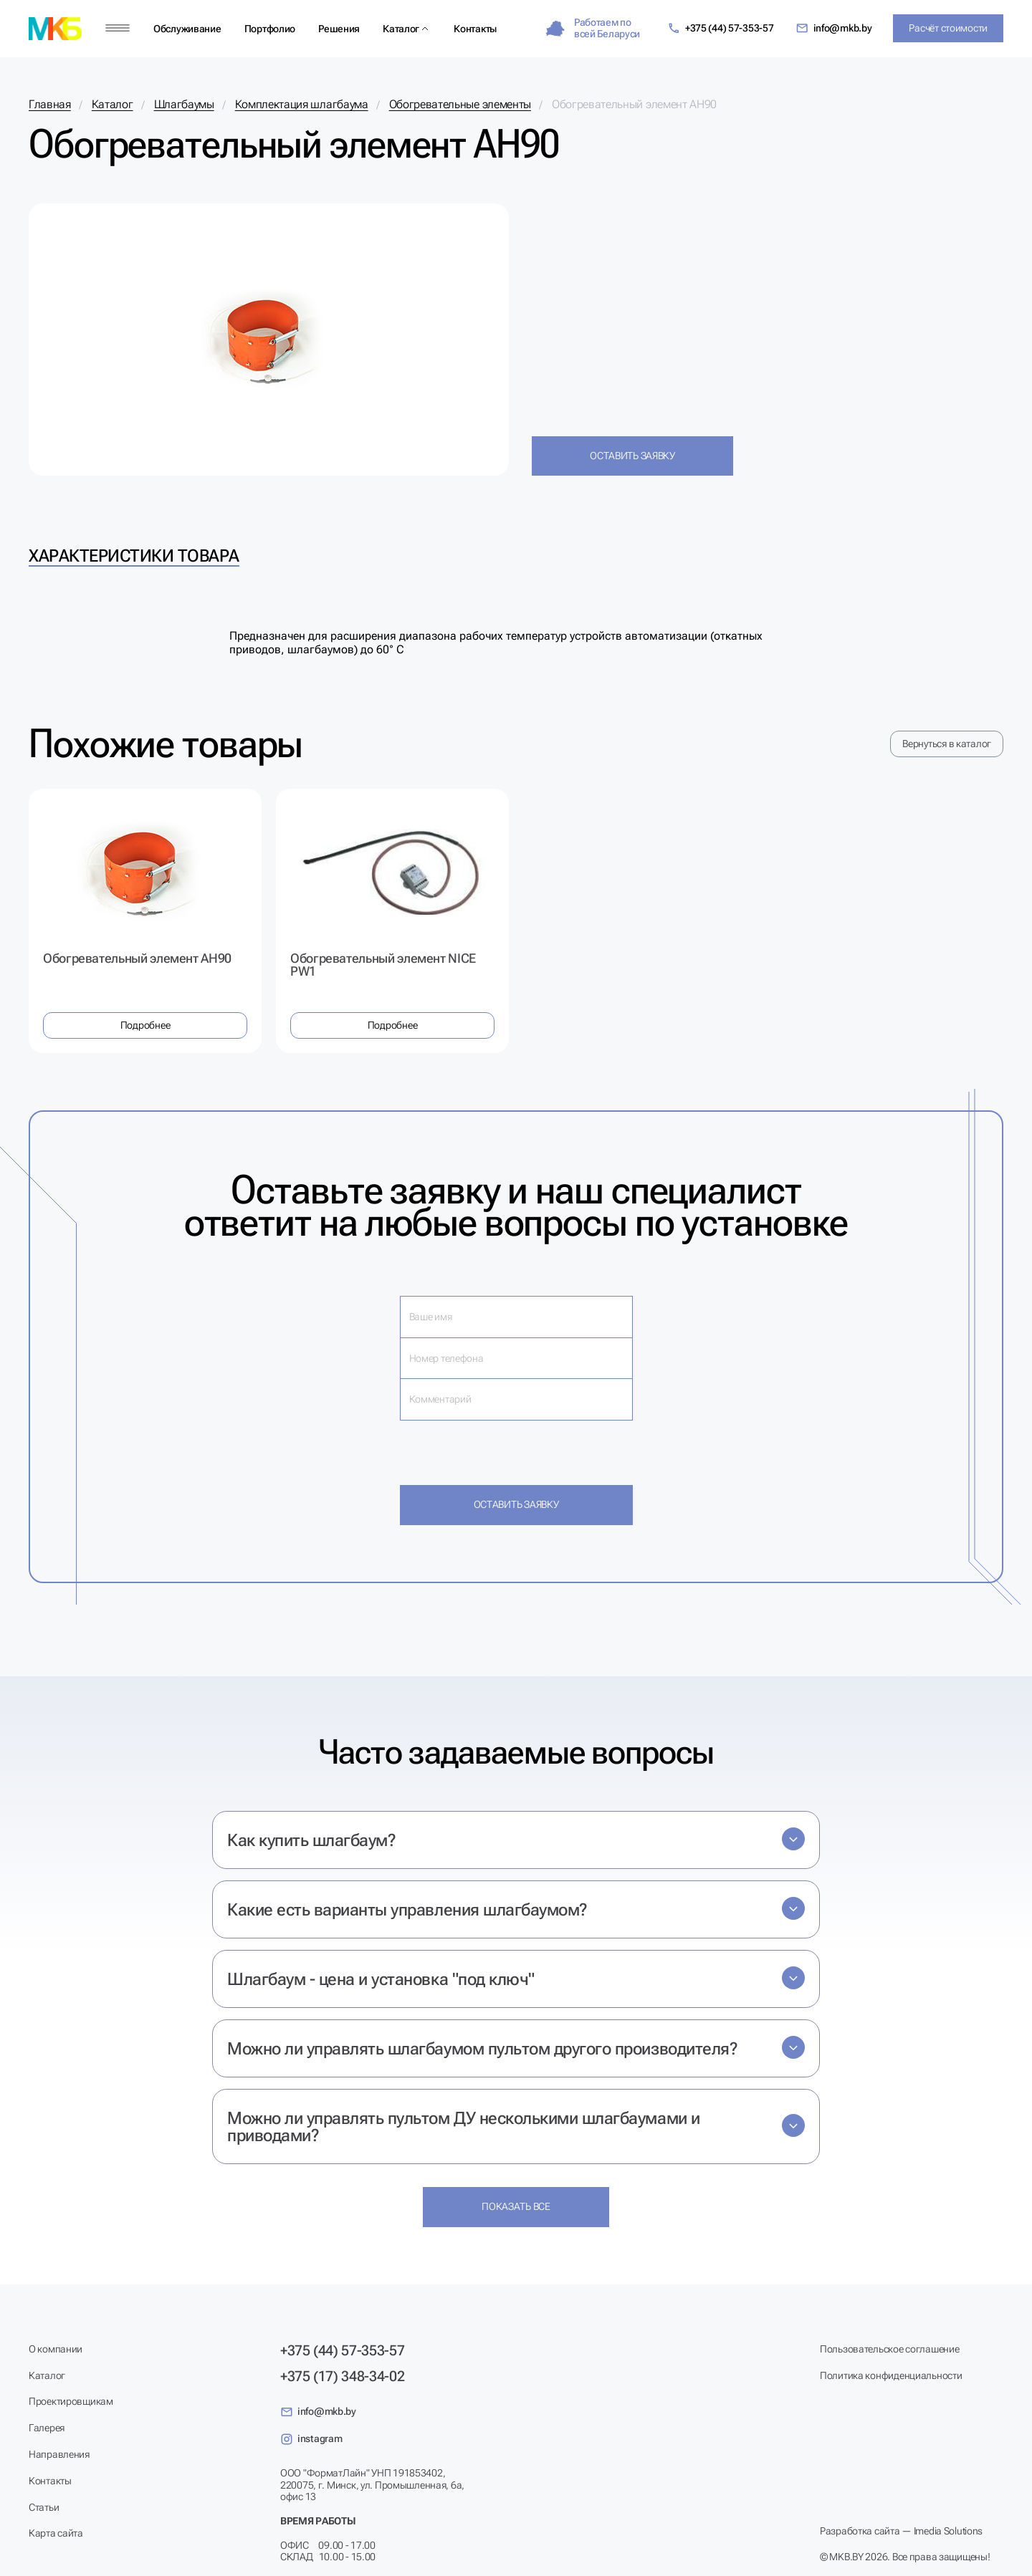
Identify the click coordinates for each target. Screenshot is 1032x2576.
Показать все (516, 2206)
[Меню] (117, 28)
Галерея (46, 2427)
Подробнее (145, 1025)
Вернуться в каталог (946, 743)
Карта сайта (56, 2533)
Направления (59, 2454)
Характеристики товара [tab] (134, 555)
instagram (311, 2439)
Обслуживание (187, 28)
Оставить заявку (632, 455)
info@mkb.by (834, 28)
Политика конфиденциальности (891, 2375)
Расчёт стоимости (948, 28)
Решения (339, 28)
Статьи (44, 2507)
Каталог (401, 28)
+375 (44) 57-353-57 (720, 28)
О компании (55, 2349)
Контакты (475, 28)
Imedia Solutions (948, 2531)
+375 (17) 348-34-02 (342, 2376)
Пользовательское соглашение (889, 2349)
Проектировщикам (71, 2401)
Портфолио (269, 28)
